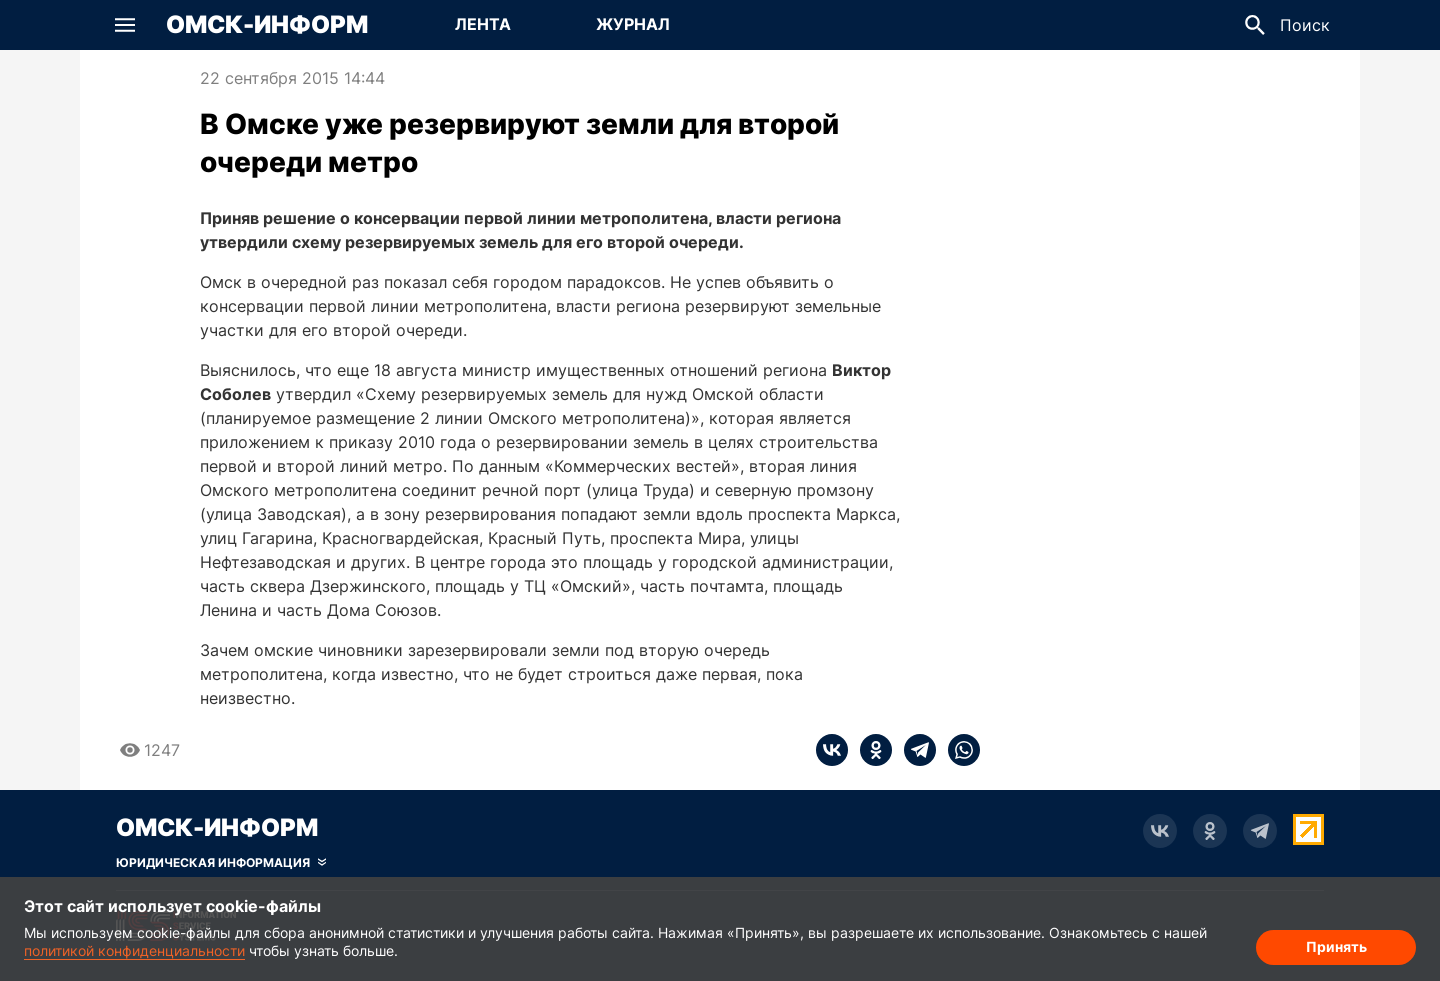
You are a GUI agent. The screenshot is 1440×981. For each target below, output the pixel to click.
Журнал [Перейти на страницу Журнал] (633, 24)
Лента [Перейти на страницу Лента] (483, 24)
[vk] (832, 750)
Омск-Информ (267, 25)
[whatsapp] (958, 750)
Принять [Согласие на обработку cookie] (1336, 946)
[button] (125, 25)
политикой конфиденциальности (134, 950)
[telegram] (914, 750)
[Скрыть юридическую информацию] (221, 863)
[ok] (870, 750)
